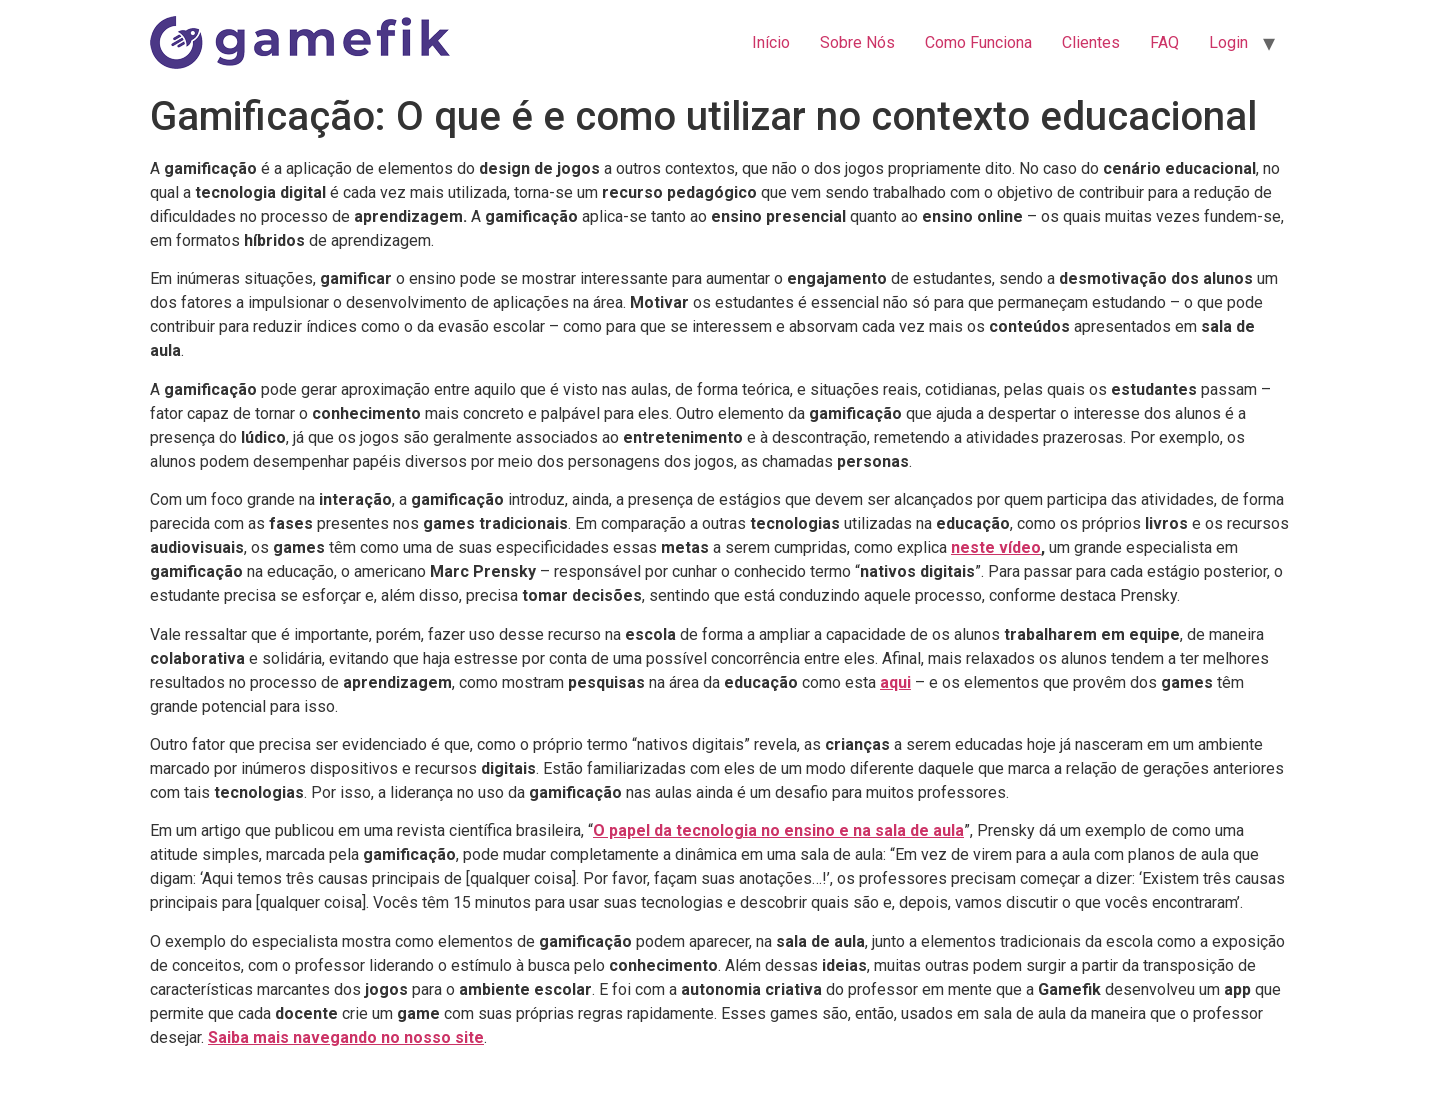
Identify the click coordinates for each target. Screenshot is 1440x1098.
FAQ (1164, 42)
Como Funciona (978, 42)
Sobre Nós (857, 42)
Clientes (1091, 42)
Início (771, 42)
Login (1228, 42)
